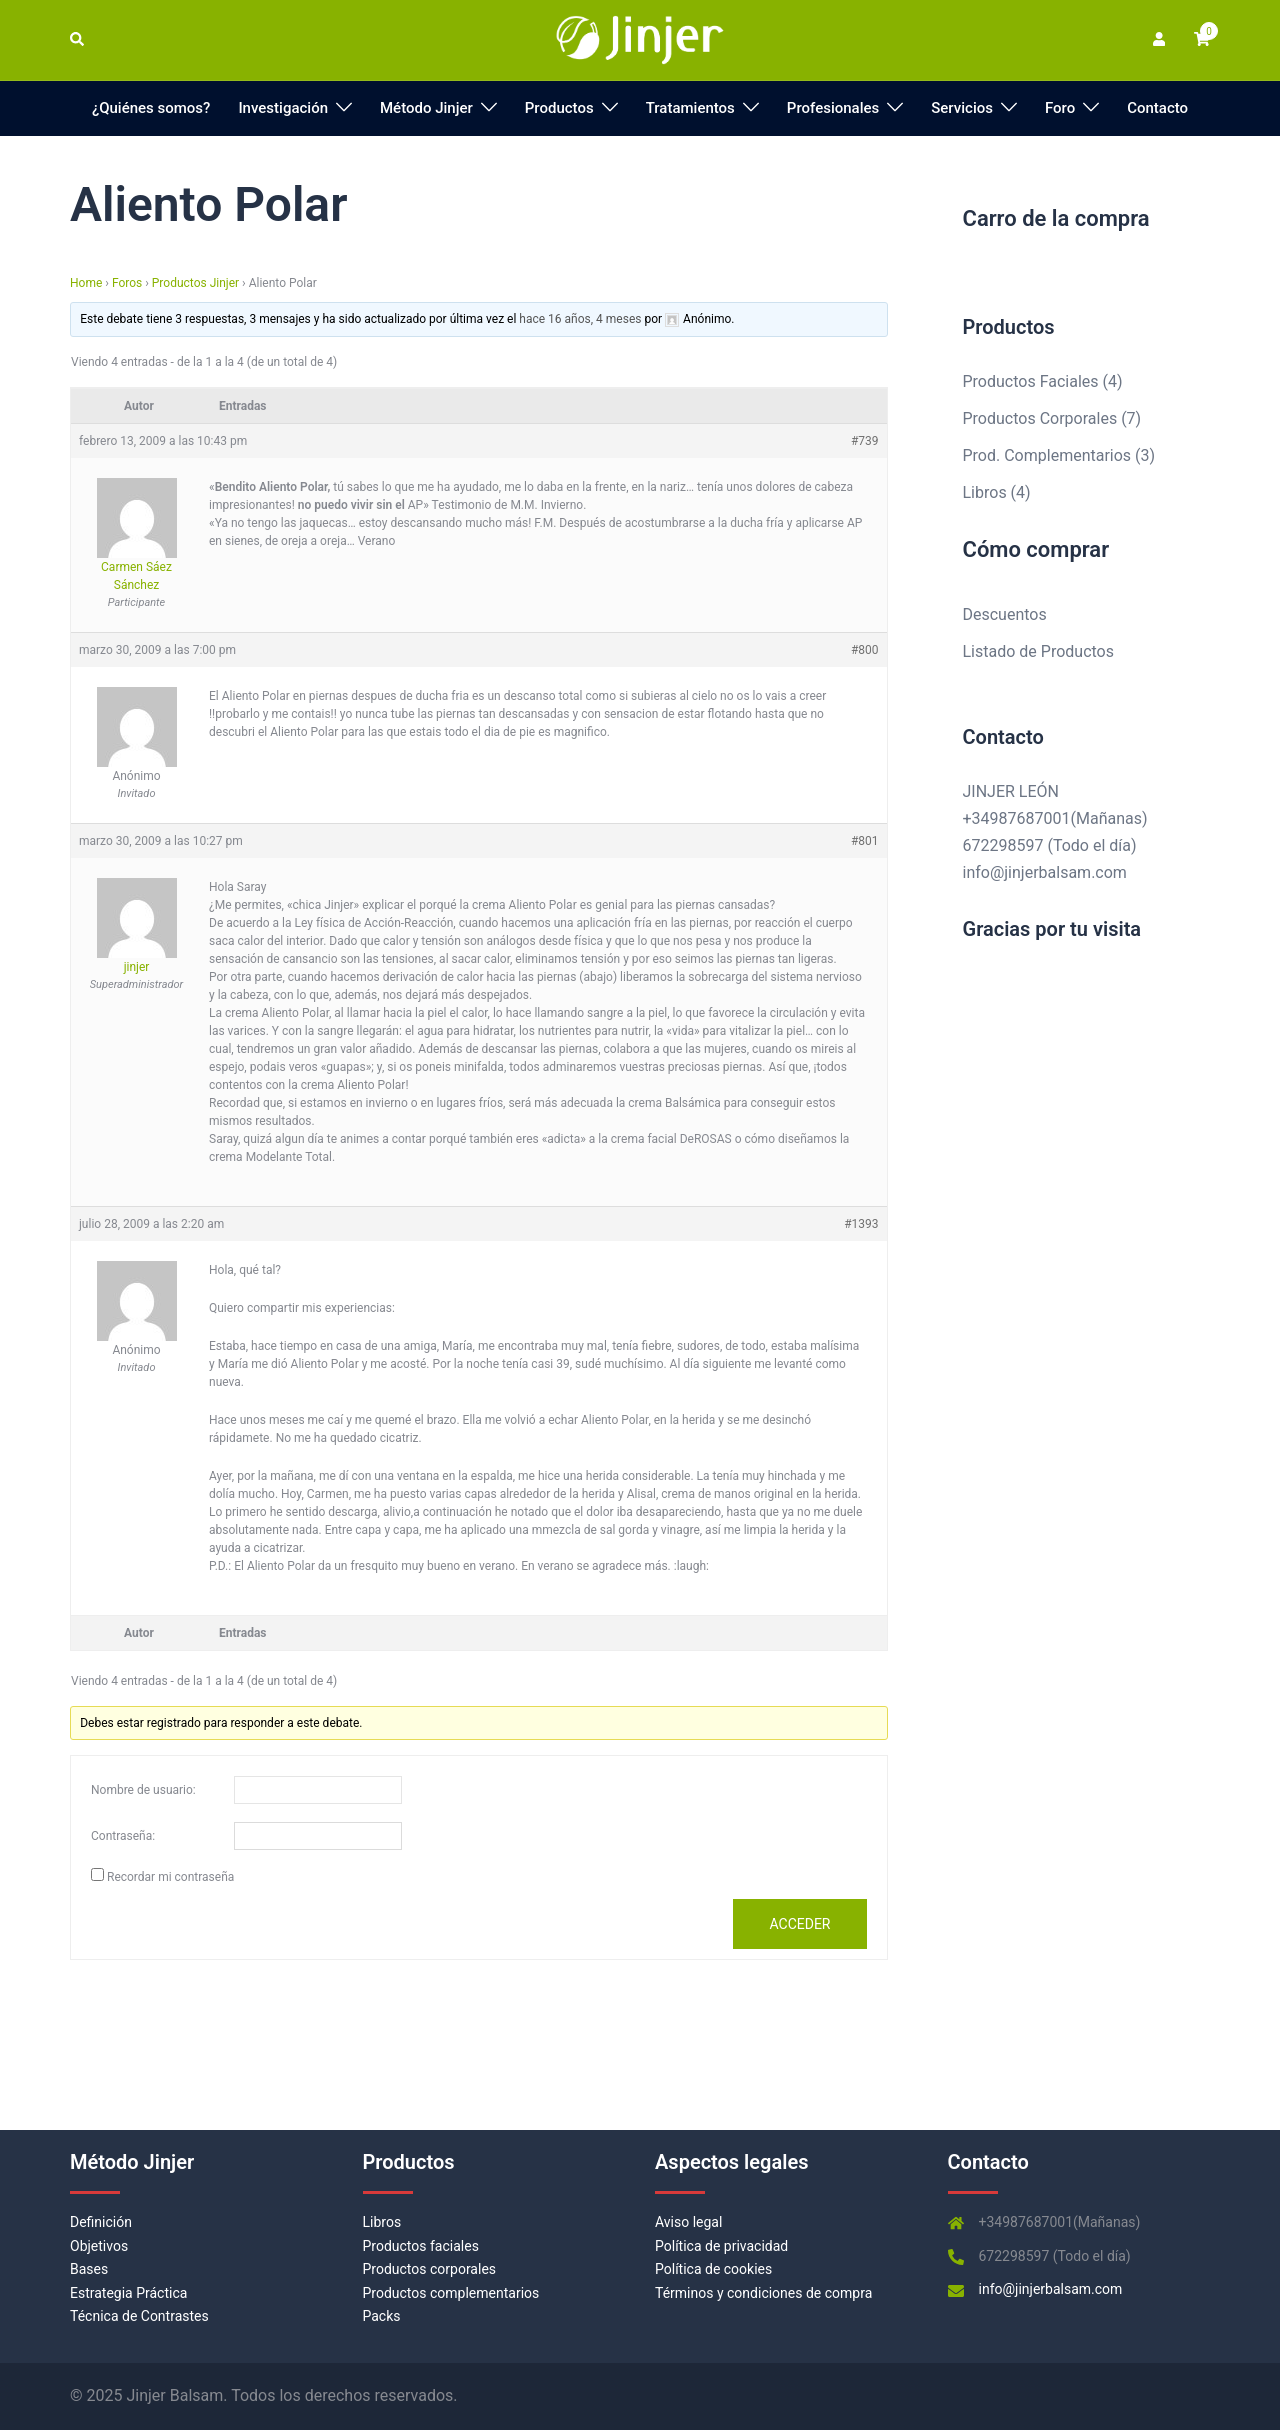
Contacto (1157, 108)
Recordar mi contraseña (170, 1877)
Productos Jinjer (195, 283)
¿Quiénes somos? (151, 108)
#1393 (861, 1224)
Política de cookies (713, 2269)
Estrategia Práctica (128, 2293)
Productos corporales (430, 2269)
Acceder (799, 1924)
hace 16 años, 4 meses (580, 319)
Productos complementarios (451, 2293)
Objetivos (99, 2246)
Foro (1060, 108)
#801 (865, 841)
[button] (78, 40)
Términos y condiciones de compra (763, 2293)
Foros (127, 283)
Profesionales (833, 108)
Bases (89, 2269)
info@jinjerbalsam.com (1045, 872)
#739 (865, 441)
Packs (382, 2316)
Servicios (962, 108)
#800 (865, 650)
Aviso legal (688, 2222)
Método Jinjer (426, 108)
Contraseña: (123, 1836)
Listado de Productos (1038, 651)
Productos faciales (421, 2246)
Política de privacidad (721, 2246)
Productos (559, 108)
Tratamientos (690, 108)
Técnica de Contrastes (139, 2316)
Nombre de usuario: (143, 1790)
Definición (101, 2222)
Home (86, 283)
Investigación (283, 108)
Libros (382, 2222)
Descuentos (1005, 614)
